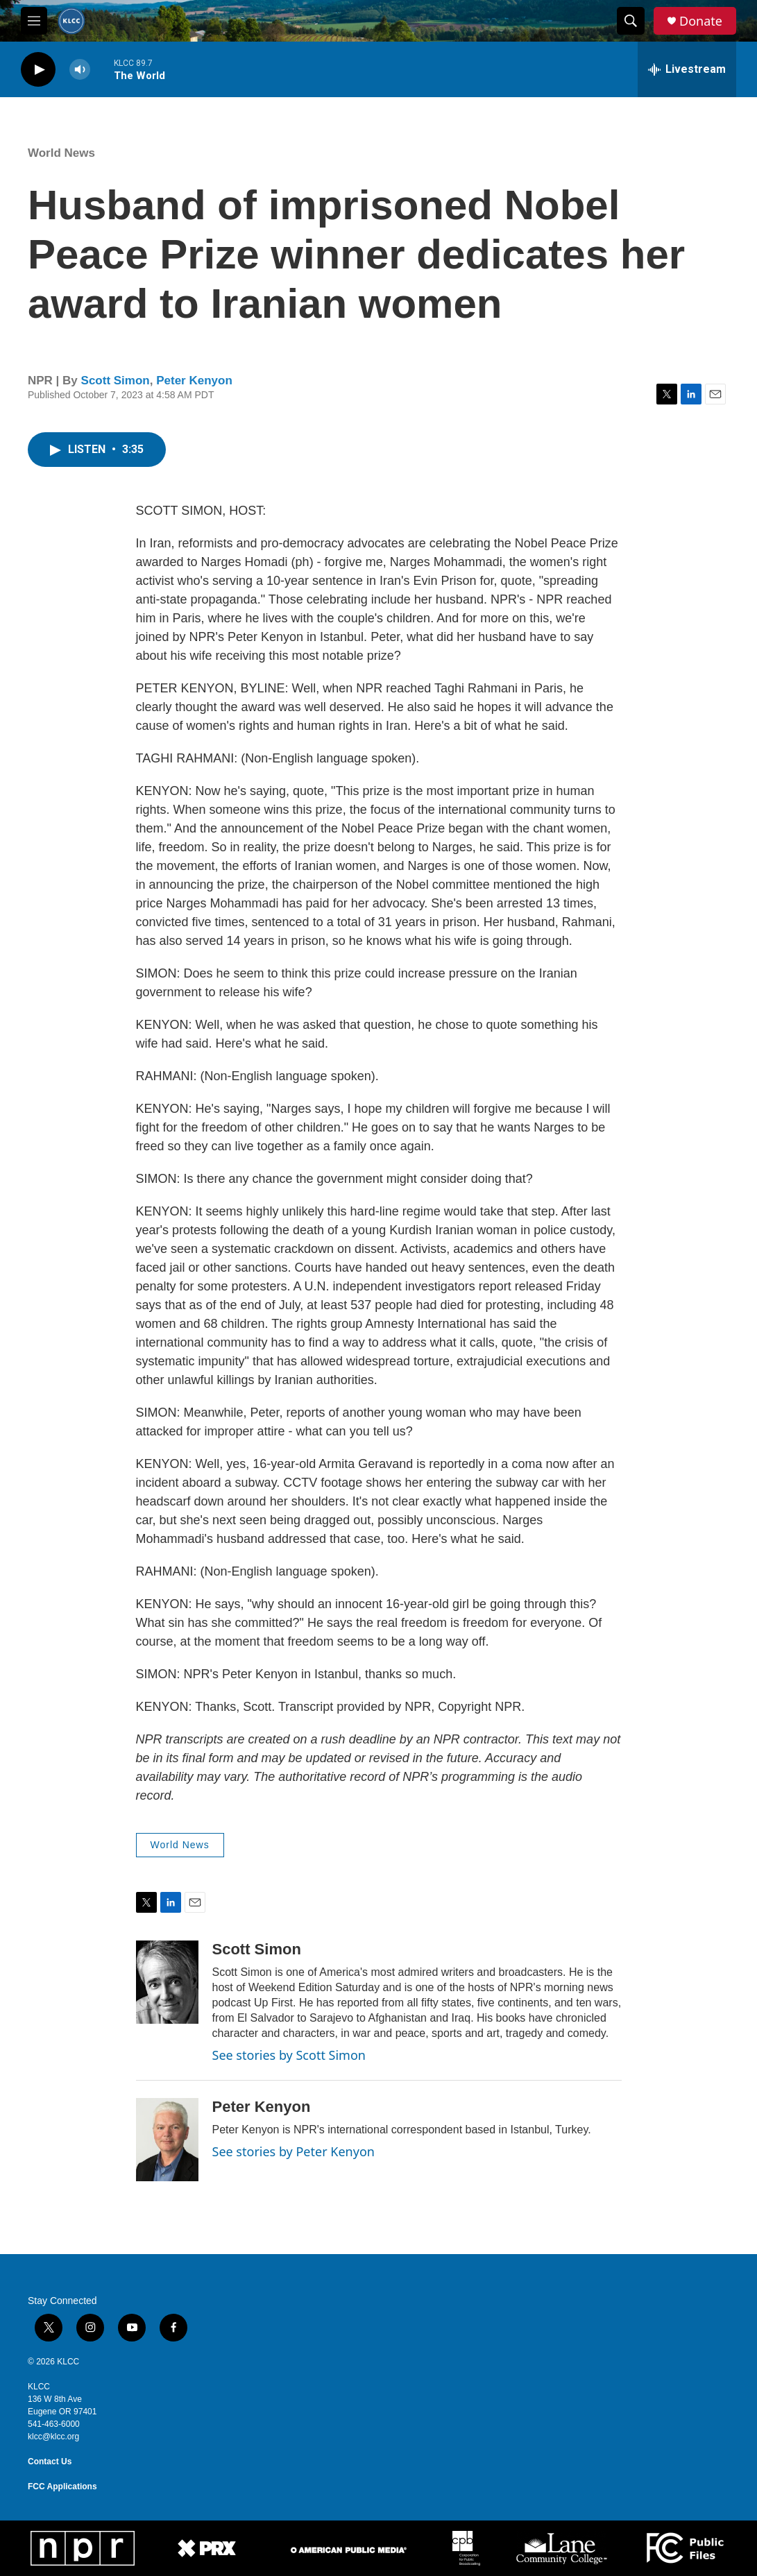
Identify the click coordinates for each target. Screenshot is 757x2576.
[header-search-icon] (631, 21)
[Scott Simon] (167, 1982)
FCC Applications (62, 2486)
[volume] (80, 69)
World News (61, 153)
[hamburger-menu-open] (34, 21)
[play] (38, 70)
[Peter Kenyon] (167, 2139)
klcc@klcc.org (53, 2436)
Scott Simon (115, 380)
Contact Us (49, 2461)
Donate (700, 21)
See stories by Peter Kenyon (293, 2151)
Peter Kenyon (194, 380)
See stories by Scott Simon (289, 2055)
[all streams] (687, 69)
